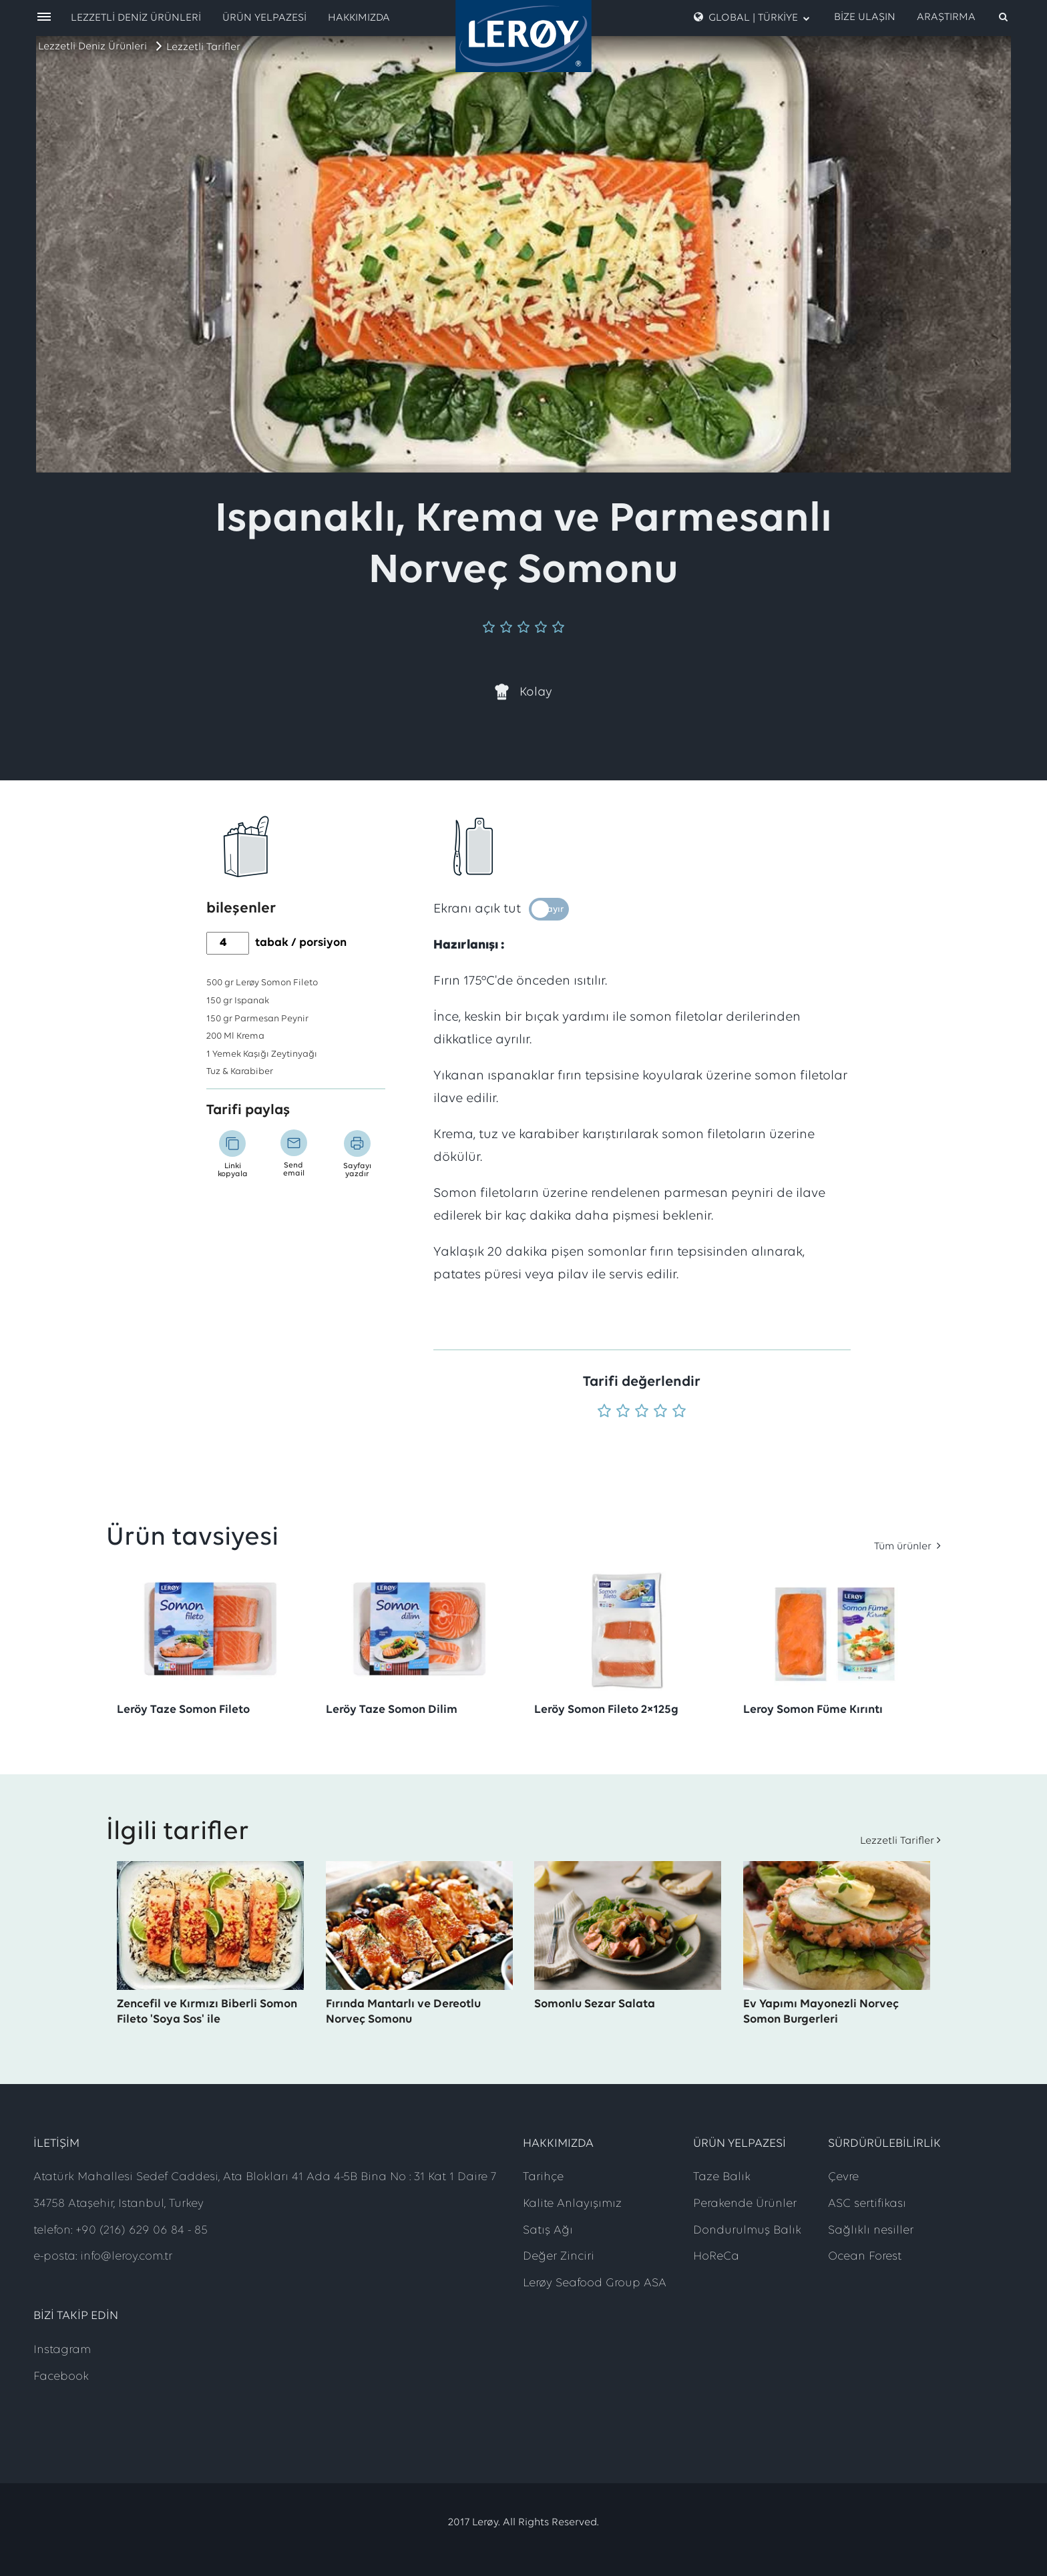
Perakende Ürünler (745, 2204)
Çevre (843, 2177)
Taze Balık (722, 2177)
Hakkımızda (359, 18)
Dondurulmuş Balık (747, 2230)
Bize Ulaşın (864, 17)
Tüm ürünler (904, 1546)
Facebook (61, 2376)
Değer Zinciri (558, 2256)
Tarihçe (543, 2177)
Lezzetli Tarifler (203, 47)
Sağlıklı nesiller (870, 2230)
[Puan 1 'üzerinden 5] (604, 1412)
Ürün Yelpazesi (264, 18)
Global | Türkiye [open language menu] (752, 17)
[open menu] (44, 18)
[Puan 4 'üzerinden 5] (660, 1412)
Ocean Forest (864, 2256)
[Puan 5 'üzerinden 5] (679, 1412)
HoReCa (716, 2256)
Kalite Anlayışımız (572, 2204)
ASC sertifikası (867, 2204)
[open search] (963, 17)
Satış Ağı (548, 2230)
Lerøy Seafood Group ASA (594, 2283)
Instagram (62, 2350)
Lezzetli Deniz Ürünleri (92, 46)
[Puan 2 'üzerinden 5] (623, 1412)
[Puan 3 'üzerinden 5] (641, 1412)
